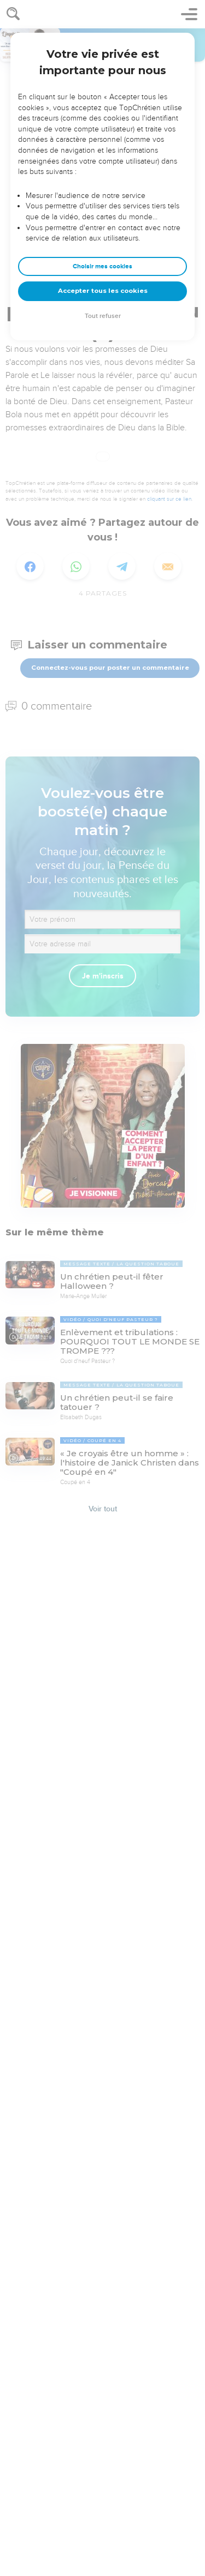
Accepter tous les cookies (103, 291)
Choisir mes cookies (102, 266)
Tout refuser (103, 316)
